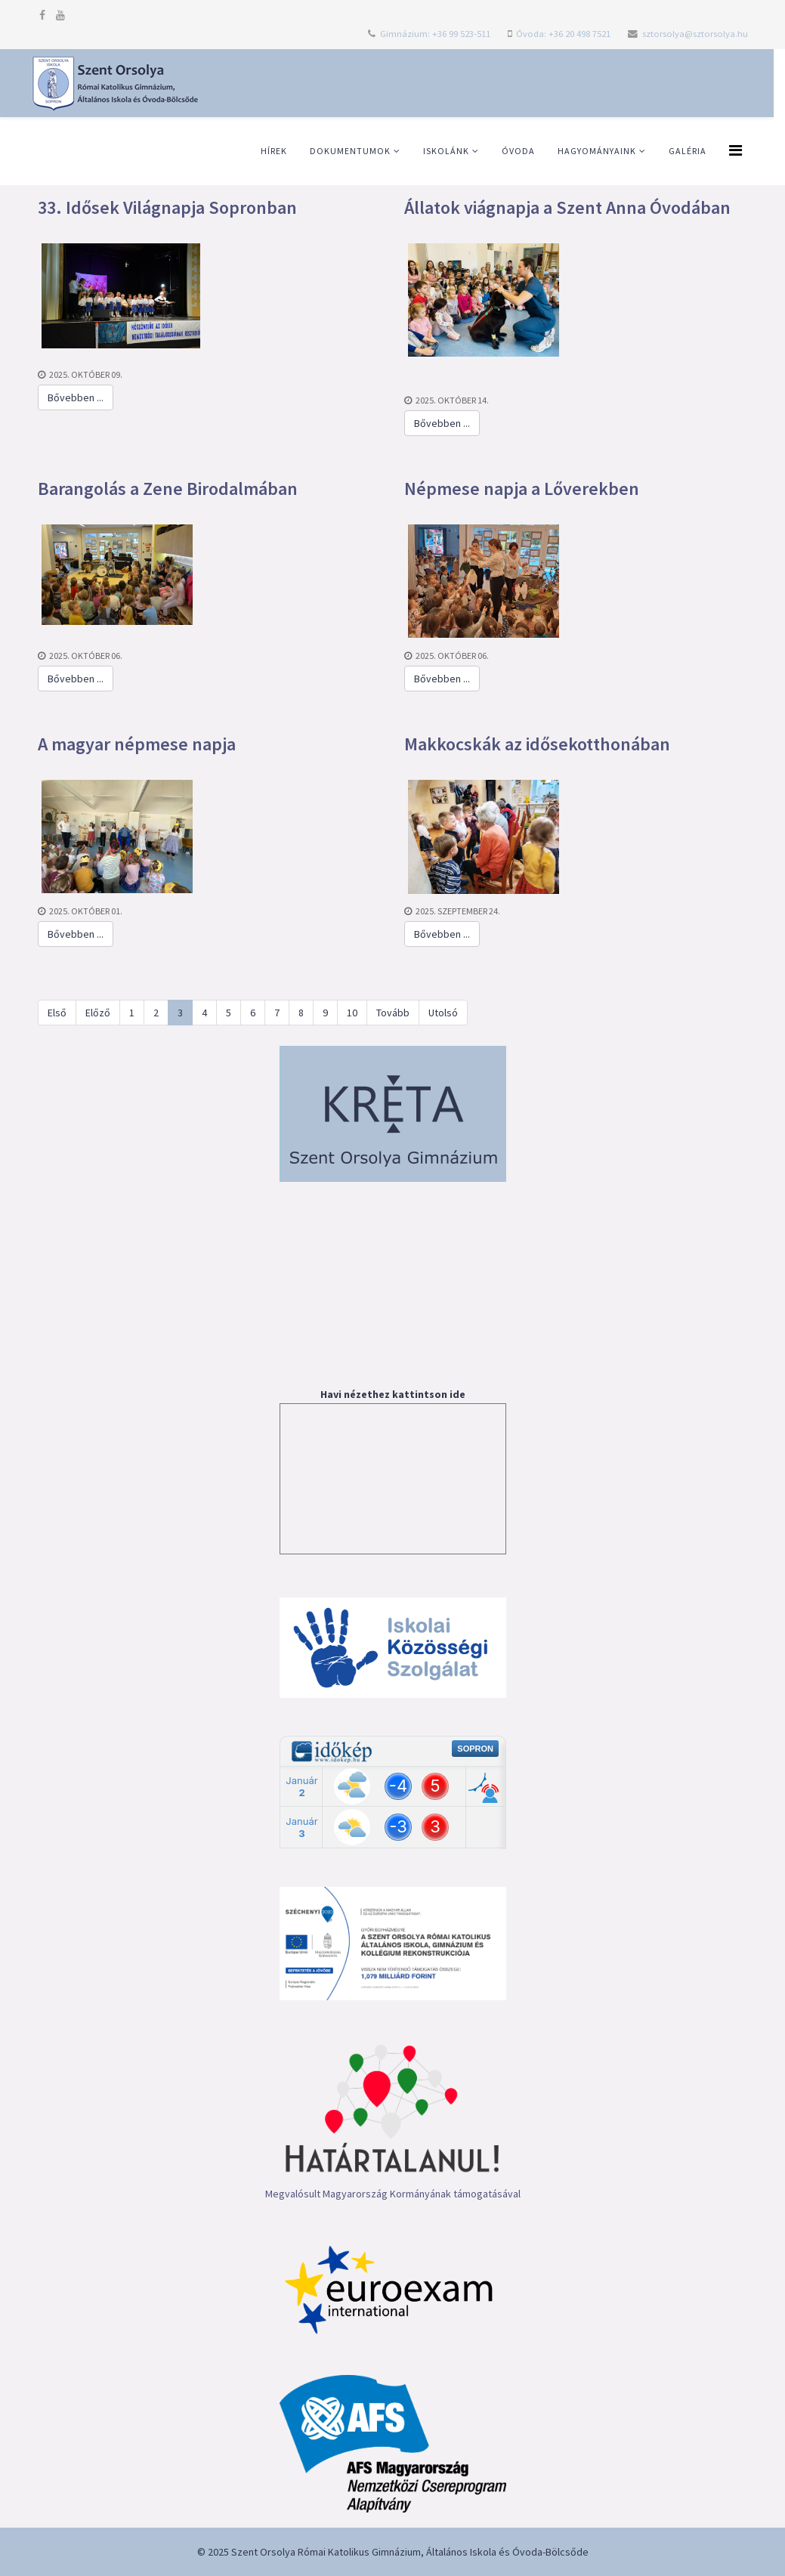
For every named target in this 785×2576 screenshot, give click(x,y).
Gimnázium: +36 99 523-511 (435, 33)
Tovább (392, 1012)
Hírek (274, 150)
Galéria (687, 150)
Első (57, 1012)
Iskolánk (446, 150)
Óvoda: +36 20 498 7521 (563, 33)
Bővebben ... (76, 397)
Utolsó (443, 1012)
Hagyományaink (597, 150)
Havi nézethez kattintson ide (392, 1394)
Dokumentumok (350, 150)
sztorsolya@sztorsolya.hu (695, 33)
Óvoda (518, 150)
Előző (97, 1012)
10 (352, 1012)
